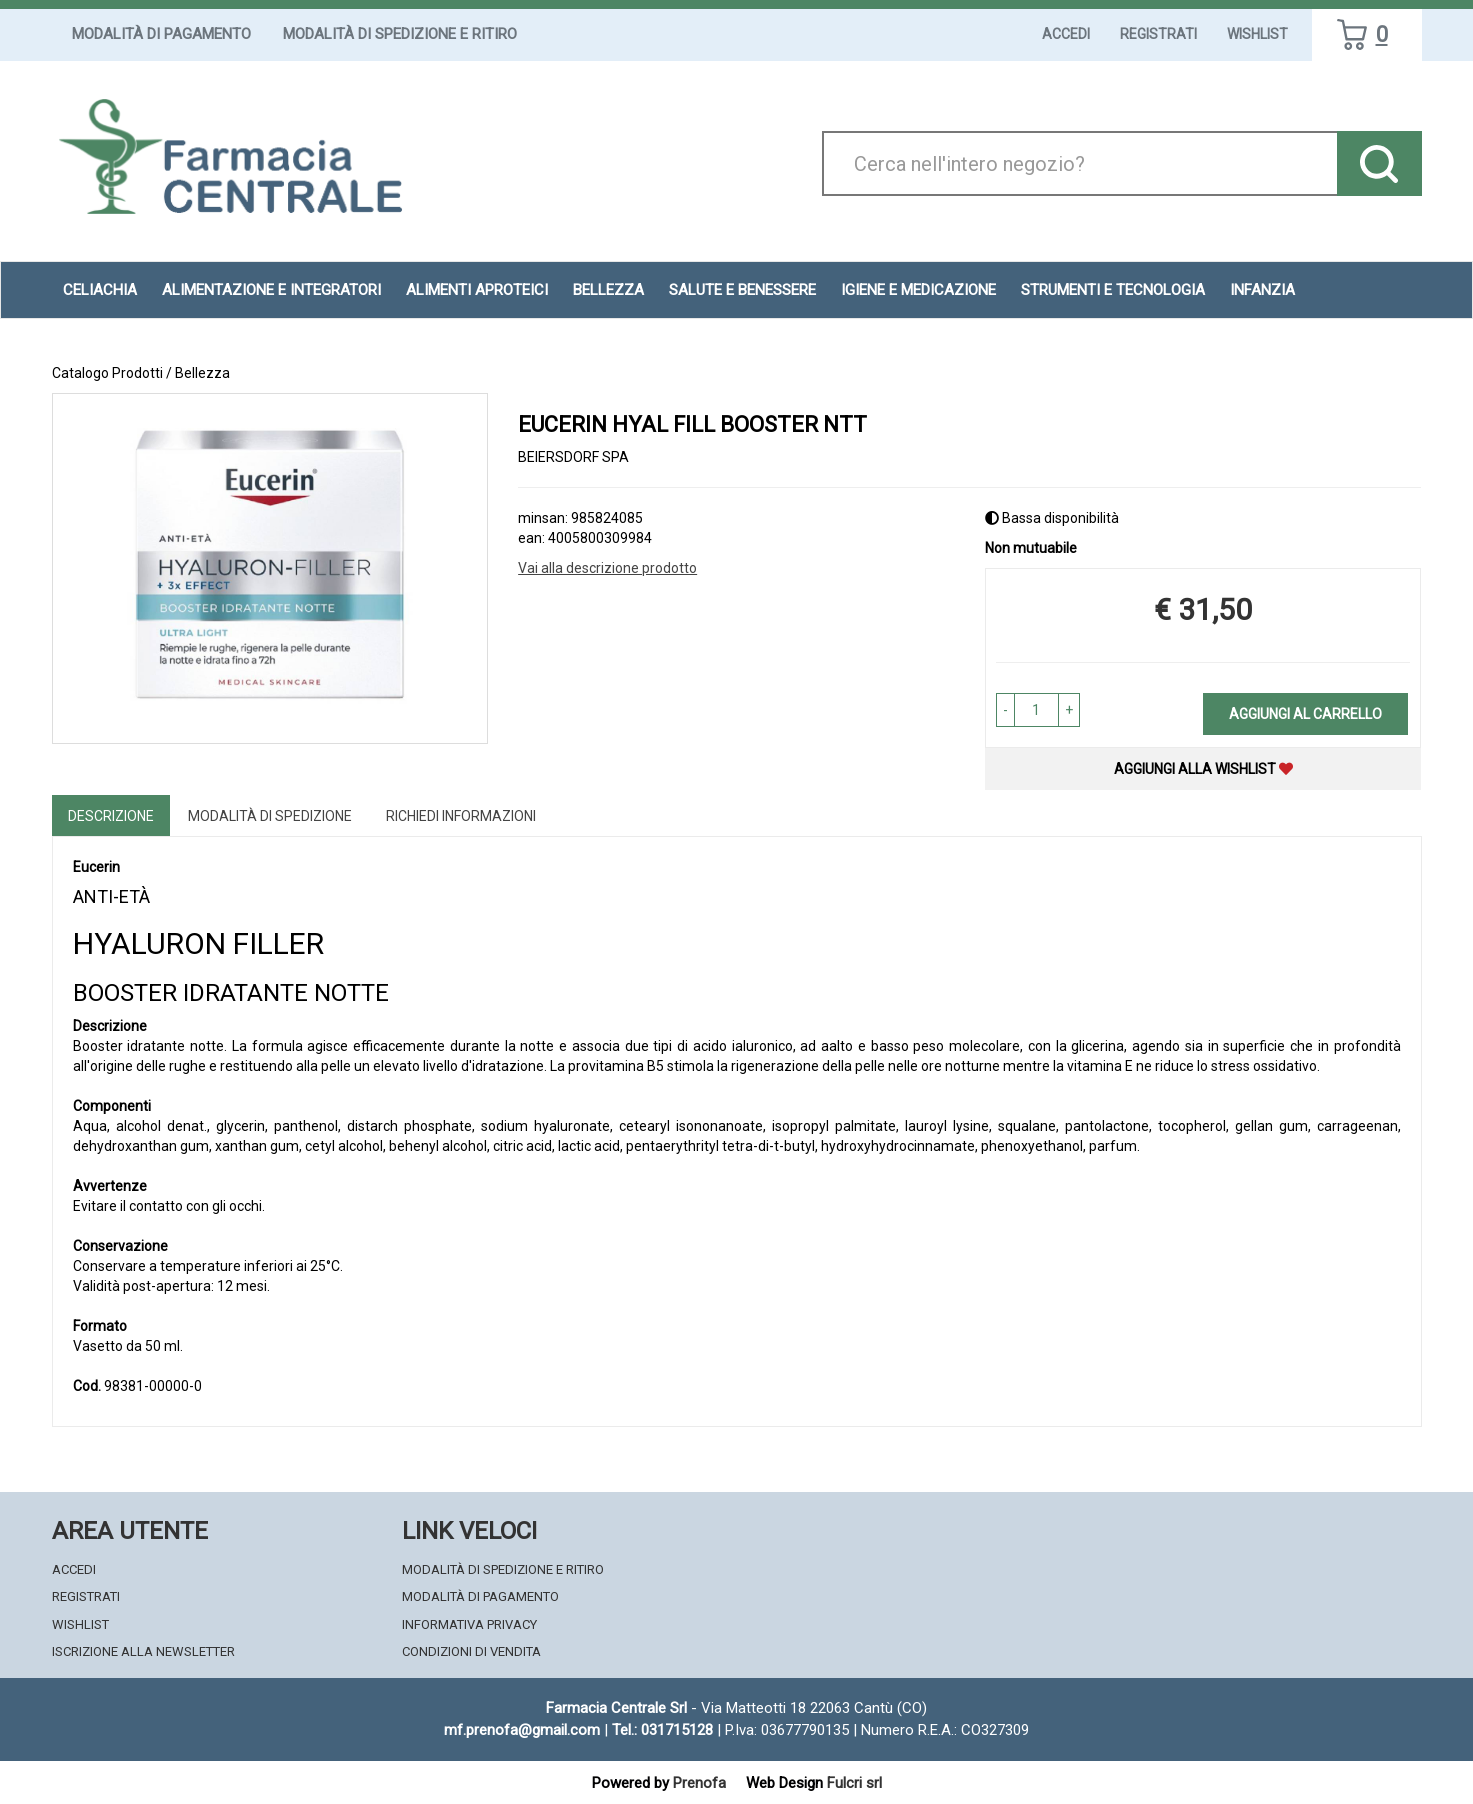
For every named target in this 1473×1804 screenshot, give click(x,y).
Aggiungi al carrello (1305, 714)
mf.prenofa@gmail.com (522, 1730)
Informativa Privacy (469, 1624)
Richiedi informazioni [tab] (461, 816)
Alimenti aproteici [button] (477, 290)
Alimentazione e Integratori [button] (271, 290)
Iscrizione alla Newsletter (143, 1651)
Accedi (1066, 34)
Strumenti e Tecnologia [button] (1113, 290)
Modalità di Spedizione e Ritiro (400, 34)
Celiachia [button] (100, 290)
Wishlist (1257, 34)
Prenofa (699, 1783)
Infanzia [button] (1262, 290)
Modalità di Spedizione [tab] (270, 816)
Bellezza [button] (608, 290)
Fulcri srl (854, 1783)
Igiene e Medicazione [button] (918, 290)
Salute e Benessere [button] (742, 290)
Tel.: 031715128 (662, 1730)
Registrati (1158, 34)
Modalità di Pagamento (161, 34)
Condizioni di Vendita (471, 1651)
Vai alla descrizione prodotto (607, 568)
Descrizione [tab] (111, 816)
